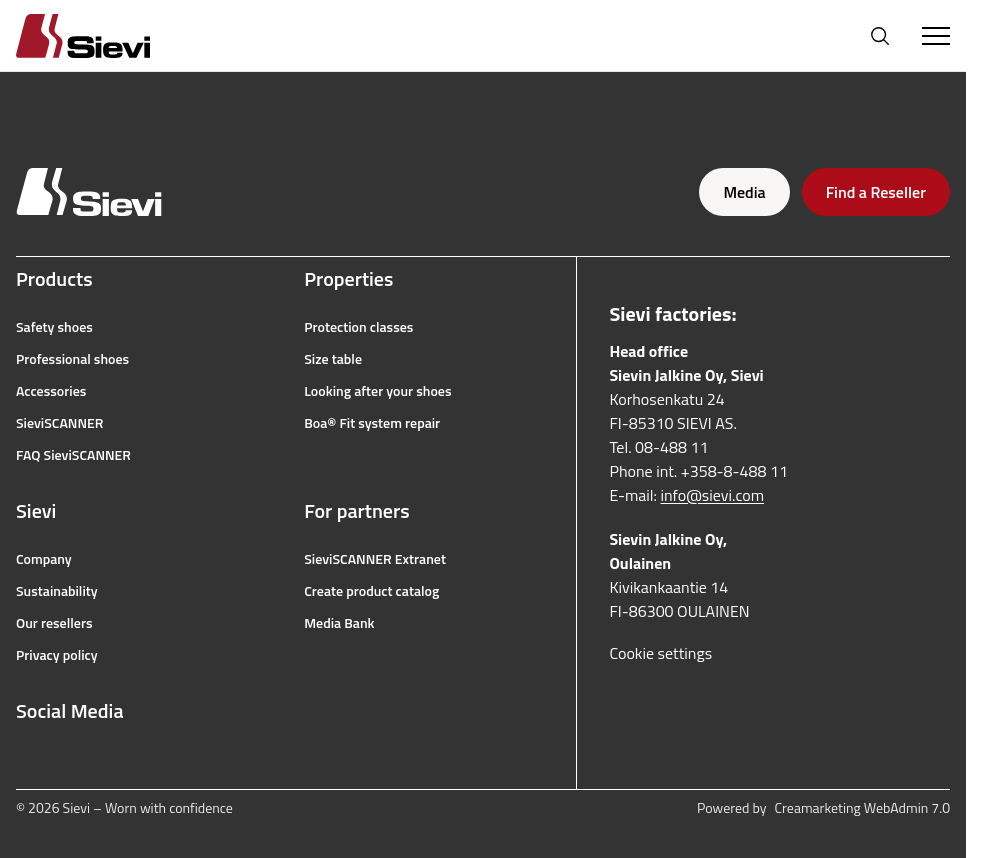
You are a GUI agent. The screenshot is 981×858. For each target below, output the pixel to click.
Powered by (823, 808)
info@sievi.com (713, 495)
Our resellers (54, 623)
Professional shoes (72, 359)
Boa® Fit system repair (372, 423)
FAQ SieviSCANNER (73, 455)
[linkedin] (158, 759)
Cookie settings (660, 653)
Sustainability (57, 591)
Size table (333, 359)
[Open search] (880, 36)
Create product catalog (371, 591)
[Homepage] (107, 35)
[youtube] (114, 759)
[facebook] (26, 759)
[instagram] (70, 759)
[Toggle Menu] (936, 36)
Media (744, 192)
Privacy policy (57, 655)
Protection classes (358, 327)
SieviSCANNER (59, 423)
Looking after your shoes (377, 391)
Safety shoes (54, 327)
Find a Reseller (876, 192)
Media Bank (339, 623)
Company (44, 559)
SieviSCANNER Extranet (375, 559)
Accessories (51, 391)
